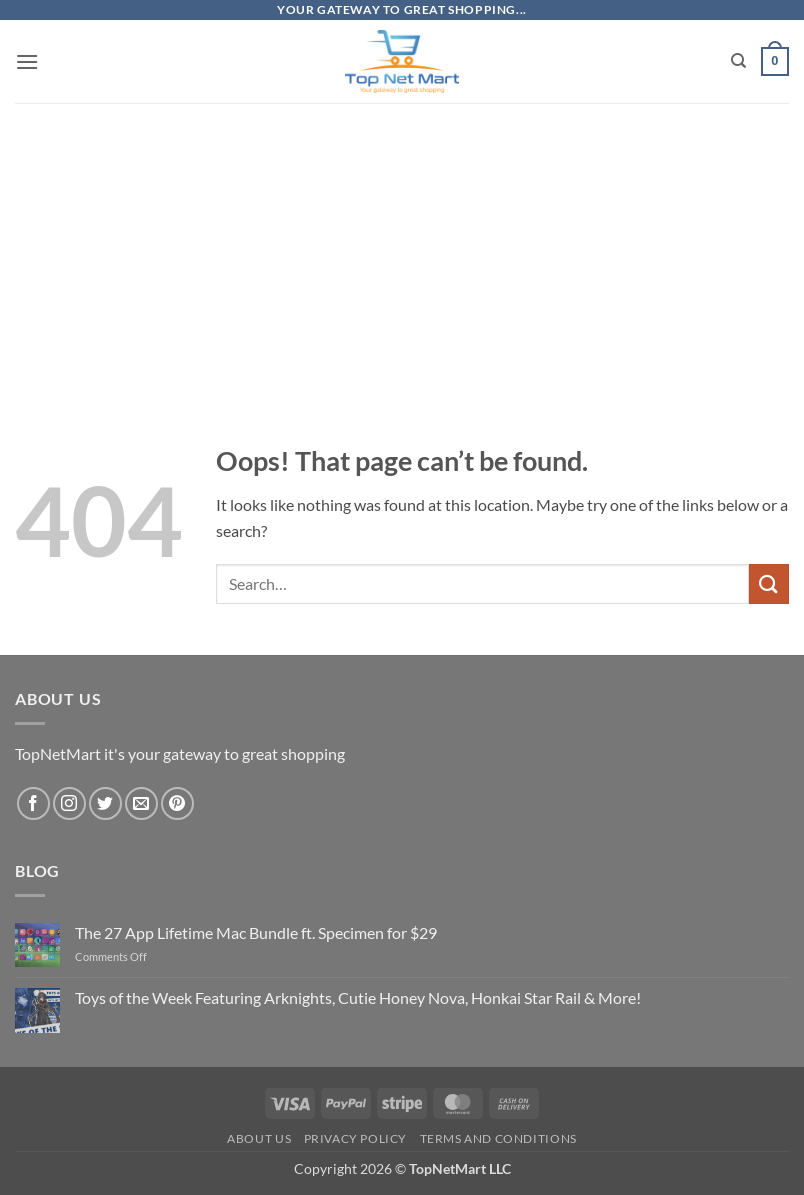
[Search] (738, 61)
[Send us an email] (141, 803)
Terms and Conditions (498, 1138)
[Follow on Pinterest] (177, 803)
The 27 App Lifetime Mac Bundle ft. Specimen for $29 (256, 932)
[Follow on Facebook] (33, 803)
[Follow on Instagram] (69, 803)
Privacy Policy (356, 1138)
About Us (259, 1138)
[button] (27, 61)
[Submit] (769, 583)
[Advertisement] (402, 242)
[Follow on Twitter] (105, 803)
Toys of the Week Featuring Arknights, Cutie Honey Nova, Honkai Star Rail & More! (358, 997)
